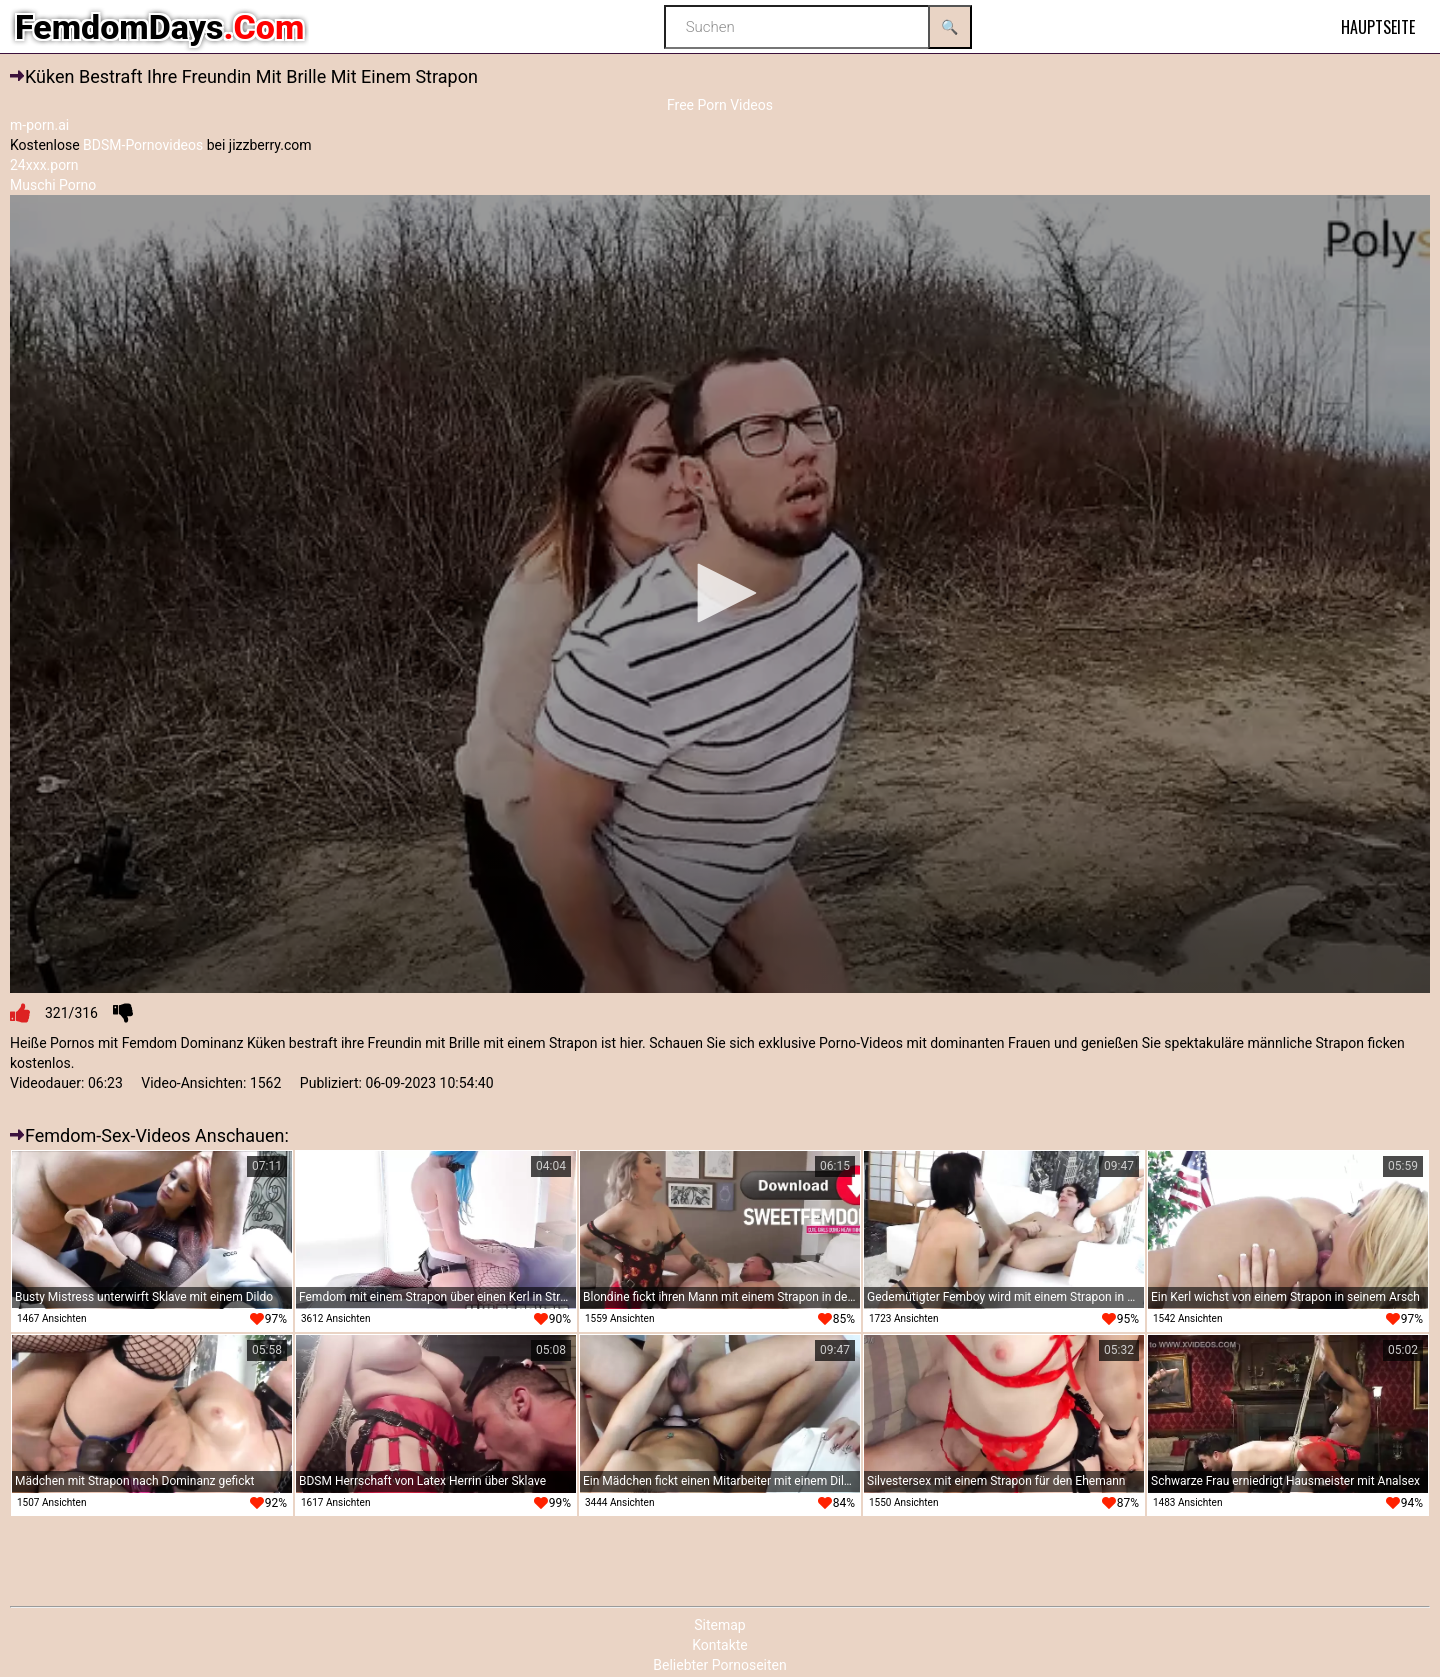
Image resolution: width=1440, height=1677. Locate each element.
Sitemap (719, 1625)
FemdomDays (159, 27)
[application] (720, 594)
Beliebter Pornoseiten (719, 1665)
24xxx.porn (44, 165)
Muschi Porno (53, 185)
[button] (720, 593)
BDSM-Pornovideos (143, 145)
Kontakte (720, 1645)
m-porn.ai (39, 125)
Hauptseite (1378, 27)
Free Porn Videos (720, 105)
